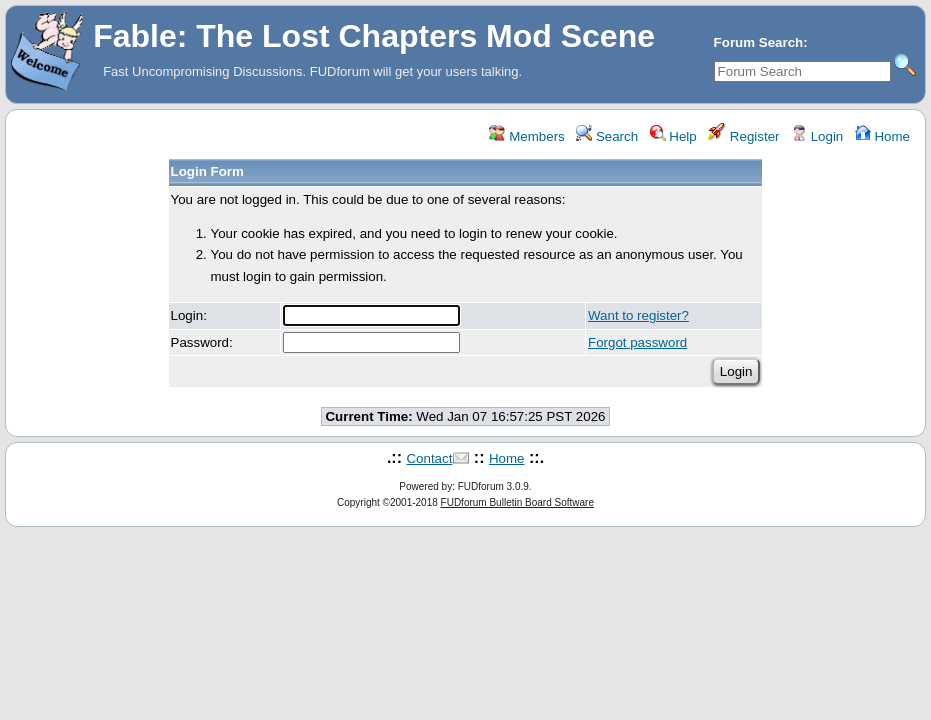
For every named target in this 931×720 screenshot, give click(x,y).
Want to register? (638, 315)
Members (526, 136)
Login (817, 136)
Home (882, 136)
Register (743, 136)
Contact (429, 458)
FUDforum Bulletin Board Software (517, 502)
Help (673, 136)
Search (607, 136)
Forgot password (637, 342)
